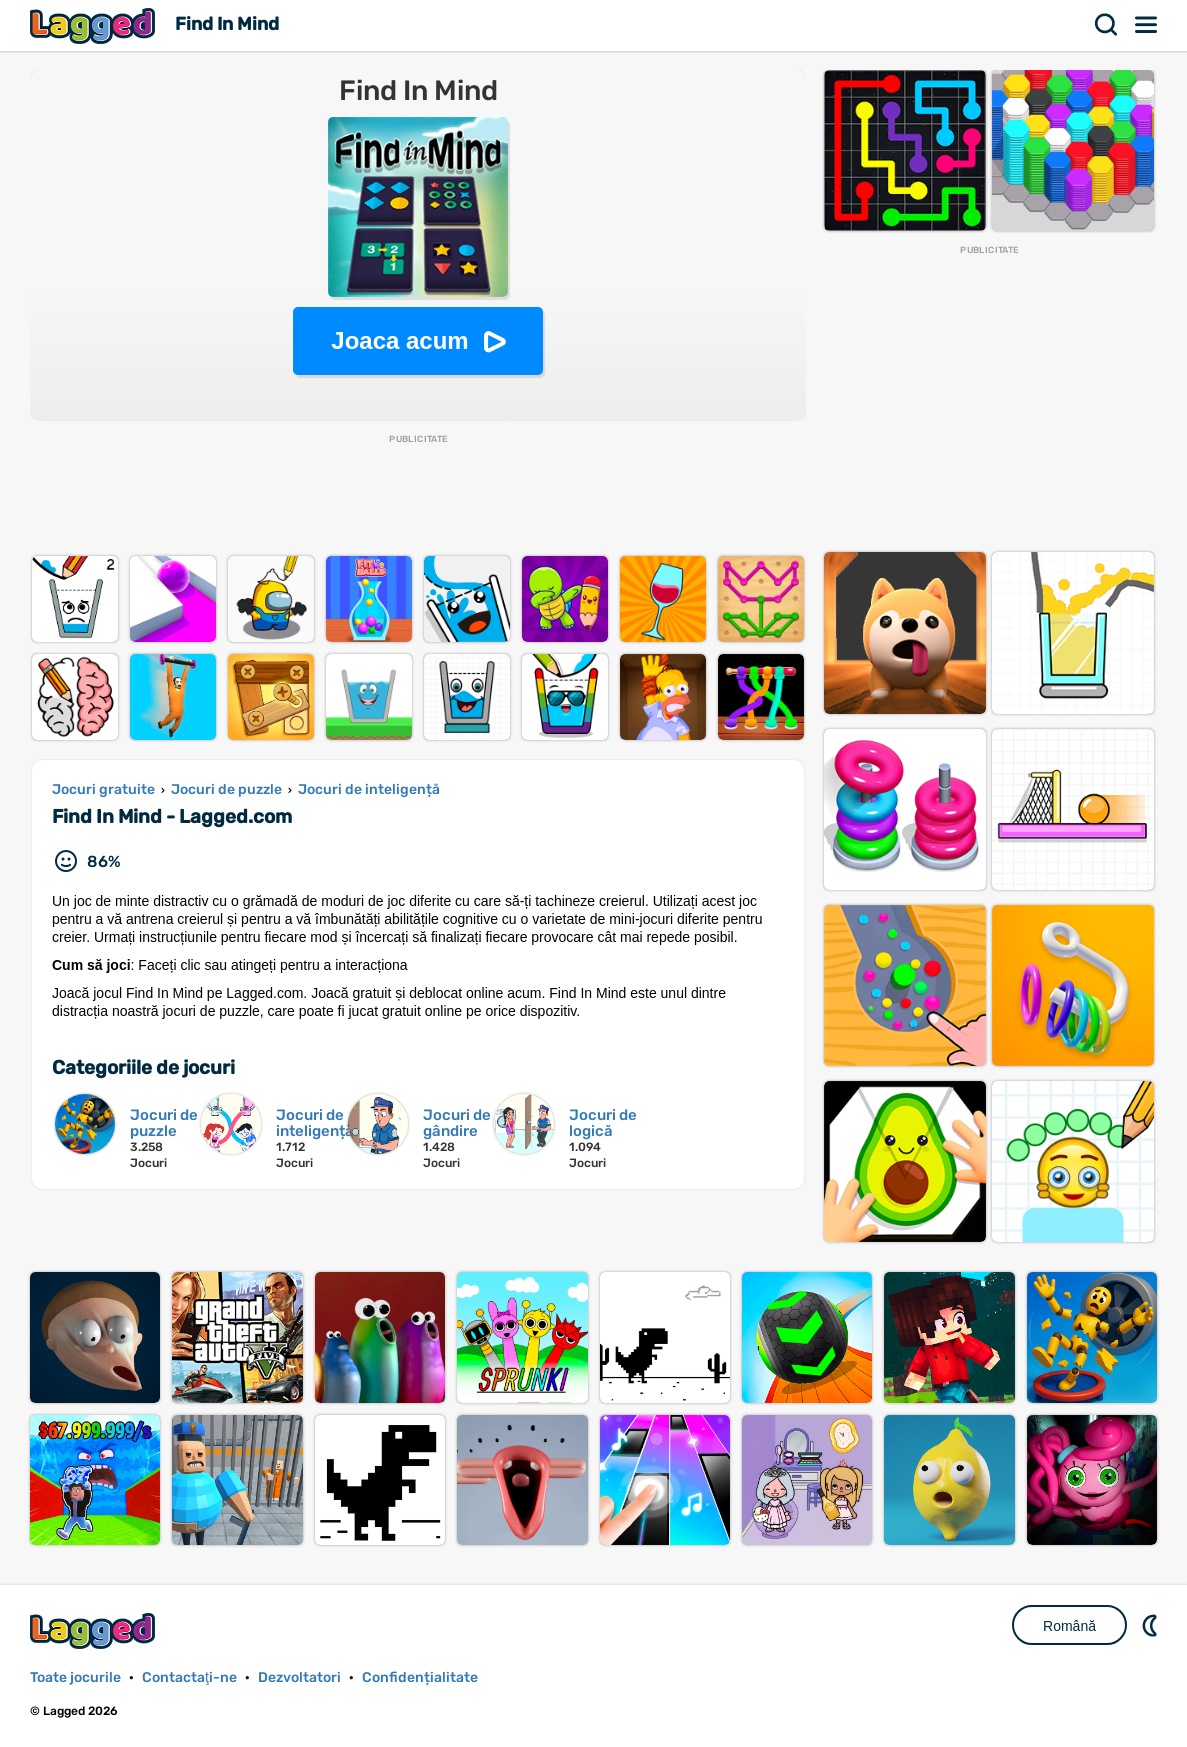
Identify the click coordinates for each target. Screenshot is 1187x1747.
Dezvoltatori (299, 1677)
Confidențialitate (420, 1677)
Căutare (1107, 25)
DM (1152, 1625)
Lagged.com (95, 1630)
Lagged (95, 25)
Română (1069, 1626)
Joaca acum (399, 340)
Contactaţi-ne (189, 1677)
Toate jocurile (75, 1677)
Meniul (1147, 25)
